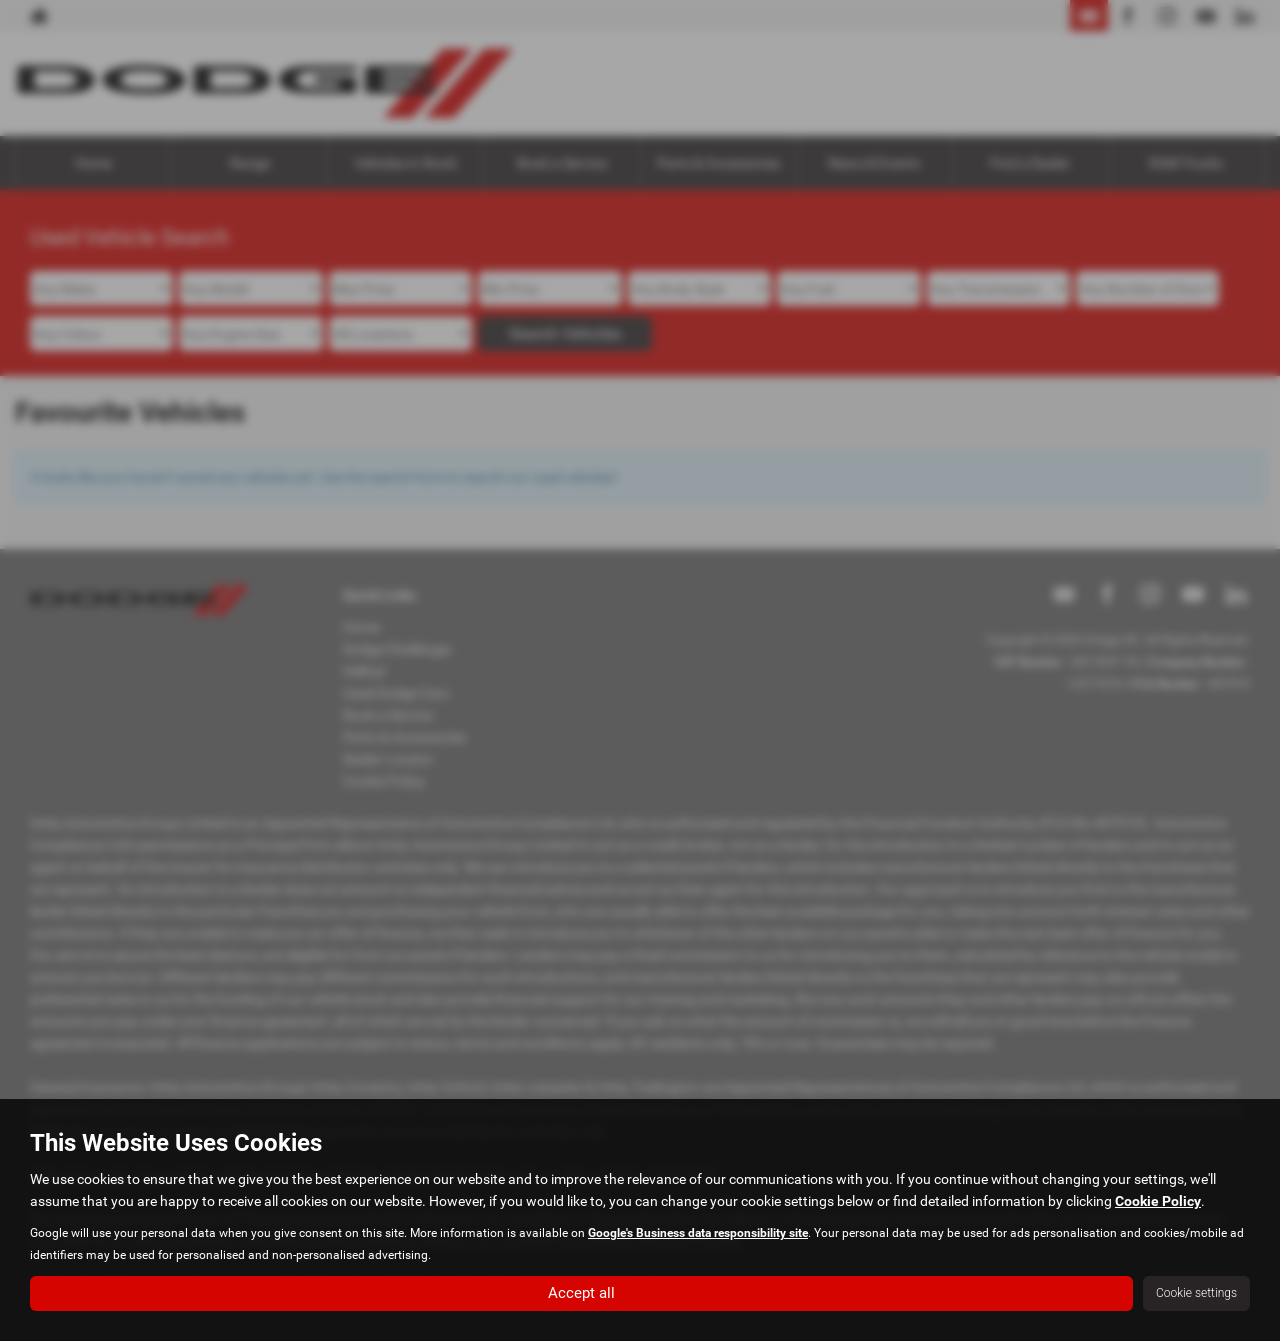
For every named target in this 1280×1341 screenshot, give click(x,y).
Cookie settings (1196, 1292)
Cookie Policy (1158, 1199)
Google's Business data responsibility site (698, 1231)
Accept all (581, 1291)
